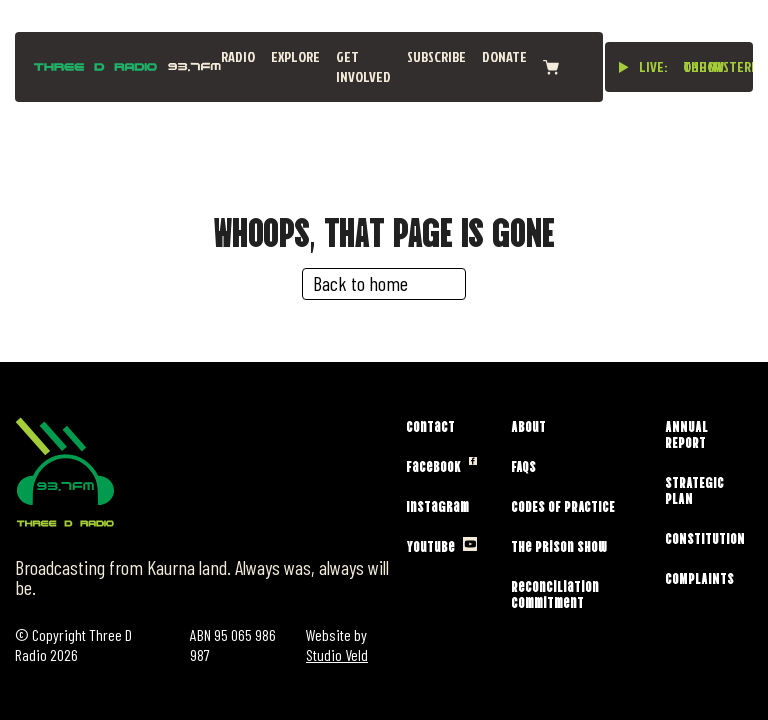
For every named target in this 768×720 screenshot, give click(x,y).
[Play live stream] (624, 67)
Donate (504, 56)
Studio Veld (337, 654)
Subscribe (436, 56)
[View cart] (551, 67)
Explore (295, 56)
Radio (238, 56)
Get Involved (363, 66)
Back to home (360, 283)
